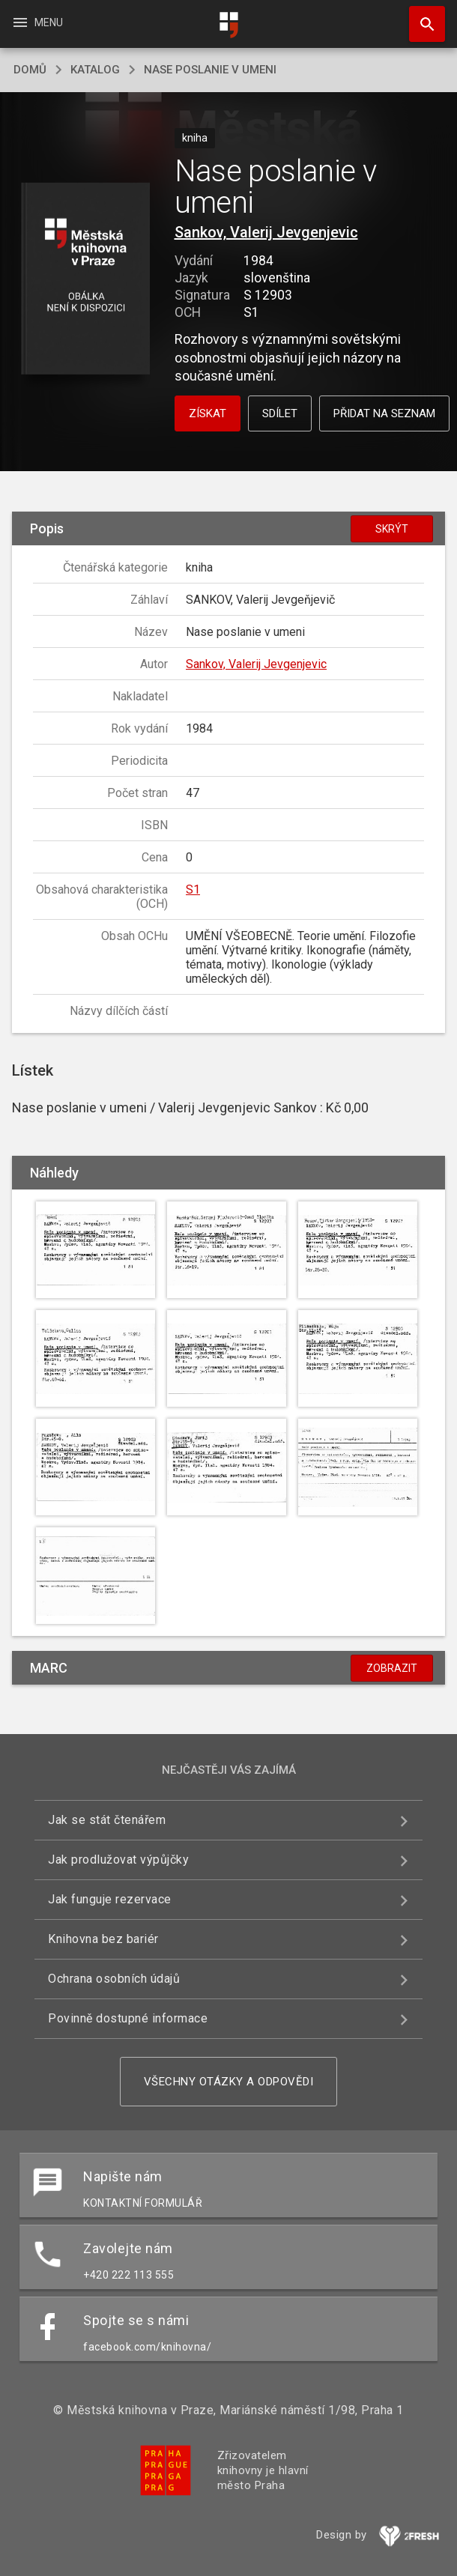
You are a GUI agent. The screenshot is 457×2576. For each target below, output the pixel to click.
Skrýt (391, 529)
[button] (85, 280)
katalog (95, 69)
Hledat (420, 16)
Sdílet (279, 413)
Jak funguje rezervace (110, 1899)
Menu (37, 22)
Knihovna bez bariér (103, 1939)
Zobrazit (391, 1668)
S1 (193, 889)
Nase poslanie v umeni (210, 69)
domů (29, 69)
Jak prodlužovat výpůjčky (118, 1859)
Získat (207, 413)
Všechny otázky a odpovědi (229, 2081)
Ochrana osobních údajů (114, 1979)
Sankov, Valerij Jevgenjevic (266, 232)
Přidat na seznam (384, 413)
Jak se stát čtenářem (107, 1820)
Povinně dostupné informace (128, 2018)
